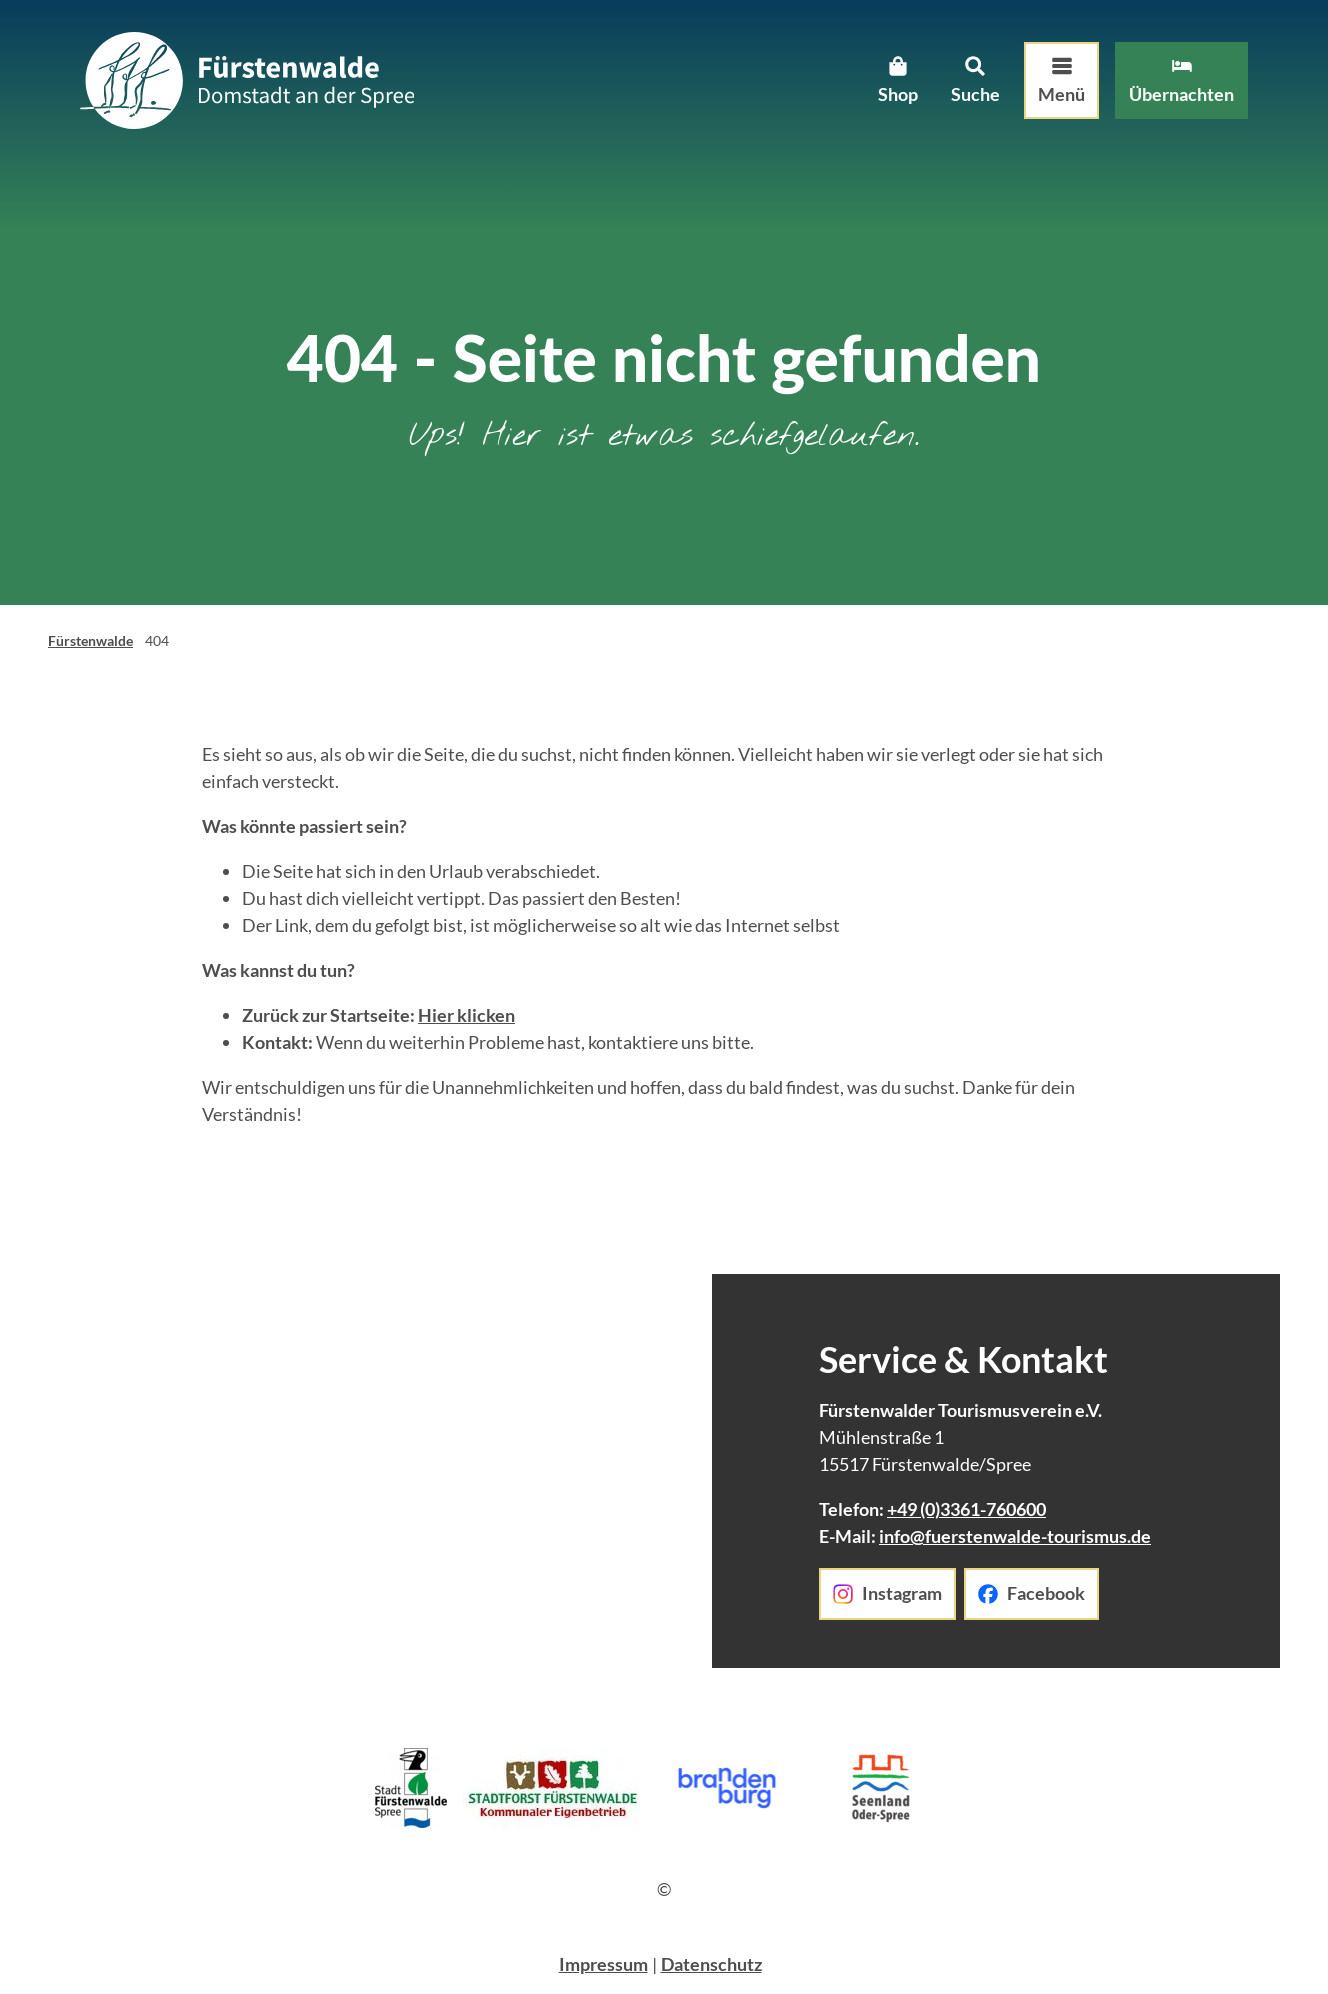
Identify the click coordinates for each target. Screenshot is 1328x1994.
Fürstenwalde (90, 640)
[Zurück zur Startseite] (247, 80)
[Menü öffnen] (1061, 81)
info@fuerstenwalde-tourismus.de (1015, 1536)
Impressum (603, 1964)
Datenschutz (711, 1964)
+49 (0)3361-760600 (966, 1509)
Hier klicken (466, 1015)
